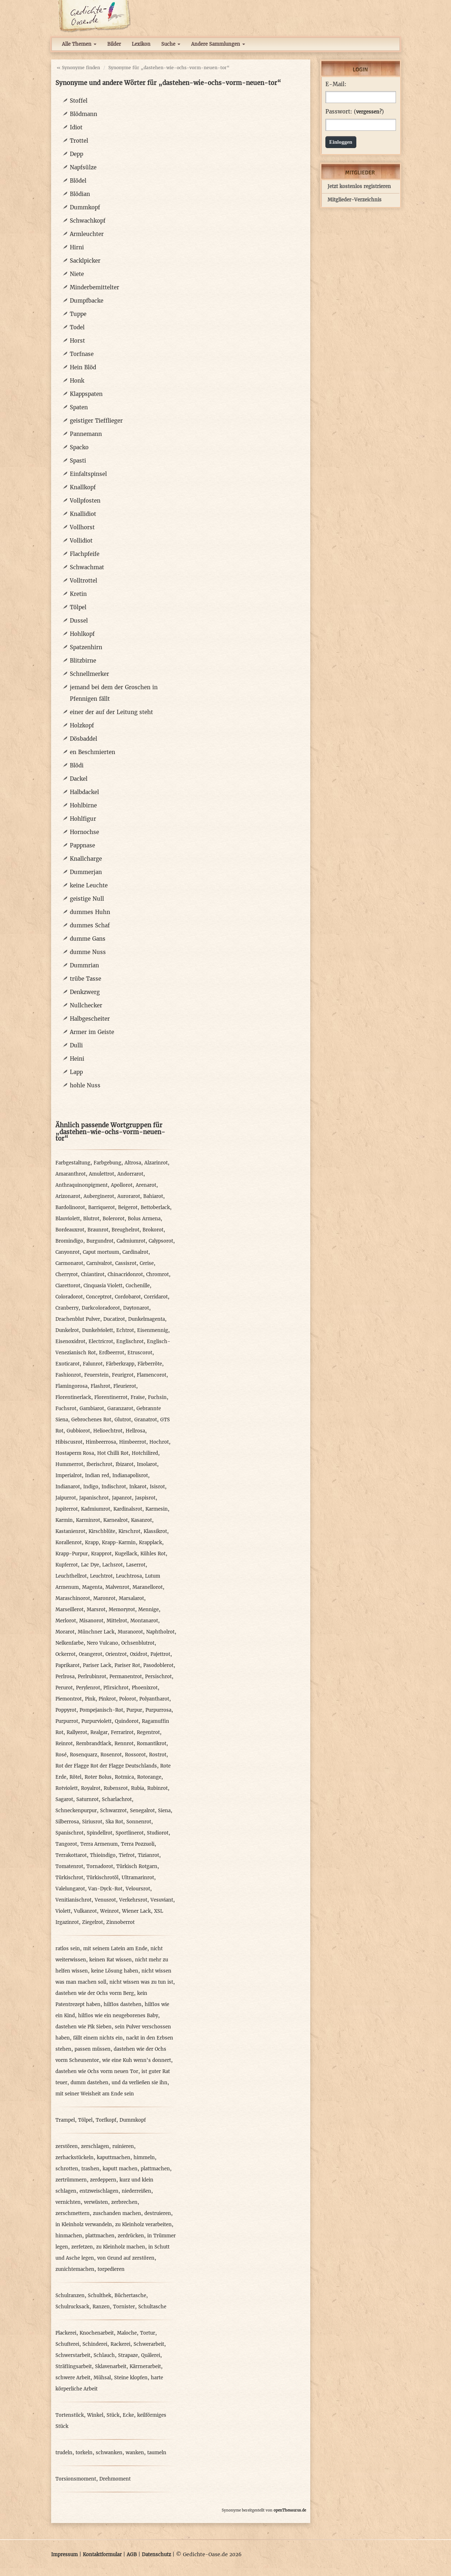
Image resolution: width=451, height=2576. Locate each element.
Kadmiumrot (95, 1509)
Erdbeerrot (111, 1353)
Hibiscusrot (68, 1442)
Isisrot (157, 1487)
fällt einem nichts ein (98, 2038)
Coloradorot (69, 1297)
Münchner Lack (96, 1632)
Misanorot (91, 1621)
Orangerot (90, 1654)
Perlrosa (65, 1676)
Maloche (127, 2333)
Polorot (127, 1699)
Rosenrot (111, 1755)
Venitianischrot (73, 1900)
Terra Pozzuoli (137, 1844)
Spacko (79, 447)
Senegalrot (142, 1811)
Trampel (65, 2120)
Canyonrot (67, 1252)
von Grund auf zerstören (125, 2258)
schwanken (109, 2453)
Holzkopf (82, 725)
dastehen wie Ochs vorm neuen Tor (96, 2071)
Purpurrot (66, 1721)
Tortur (147, 2333)
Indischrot (114, 1487)
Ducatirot (114, 1319)
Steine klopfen (131, 2378)
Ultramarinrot (138, 1878)
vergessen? (369, 112)
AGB (132, 2555)
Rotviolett (66, 1788)
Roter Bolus (98, 1777)
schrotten (66, 2169)
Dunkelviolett (97, 1330)
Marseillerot (69, 1609)
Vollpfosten (85, 500)
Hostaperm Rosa (74, 1453)
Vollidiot (81, 540)
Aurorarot (128, 1196)
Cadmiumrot (131, 1241)
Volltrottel (83, 580)
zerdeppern (103, 2180)
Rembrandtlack (93, 1744)
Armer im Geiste (92, 1032)
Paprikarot (67, 1665)
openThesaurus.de (290, 2510)
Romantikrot (151, 1744)
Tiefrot (127, 1855)
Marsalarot (131, 1598)
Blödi (77, 765)
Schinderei (94, 2344)
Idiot (76, 127)
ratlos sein (67, 1949)
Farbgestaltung (72, 1163)
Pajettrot (160, 1654)
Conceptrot (99, 1297)
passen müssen (93, 2049)
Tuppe (78, 314)
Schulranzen (70, 2295)
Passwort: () (354, 111)
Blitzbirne (83, 660)
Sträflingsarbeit (73, 2366)
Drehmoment (115, 2479)
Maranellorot (147, 1587)
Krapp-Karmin (119, 1542)
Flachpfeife (84, 554)
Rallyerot (77, 1732)
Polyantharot (154, 1699)
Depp (76, 154)
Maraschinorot (72, 1598)
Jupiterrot (66, 1509)
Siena (164, 1811)
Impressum (64, 2555)
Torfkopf (106, 2120)
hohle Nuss (85, 1085)
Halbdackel (84, 792)
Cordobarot (128, 1297)
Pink (90, 1699)
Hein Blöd (83, 367)
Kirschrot (129, 1531)
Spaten (79, 407)
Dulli (76, 1045)
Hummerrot (69, 1464)
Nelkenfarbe (69, 1643)
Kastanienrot (70, 1531)
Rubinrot (157, 1788)
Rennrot (124, 1744)
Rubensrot (116, 1788)
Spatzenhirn (86, 647)
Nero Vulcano (102, 1643)
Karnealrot (115, 1520)
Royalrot (90, 1788)
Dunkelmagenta (146, 1319)
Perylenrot (88, 1688)
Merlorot (65, 1621)
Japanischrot (94, 1498)
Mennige (148, 1609)
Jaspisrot (145, 1498)
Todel (77, 327)
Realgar (99, 1732)
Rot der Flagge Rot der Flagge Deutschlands (106, 1766)
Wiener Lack (136, 1911)
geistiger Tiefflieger (96, 420)
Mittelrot (117, 1621)
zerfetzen (82, 2247)
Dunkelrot (67, 1330)
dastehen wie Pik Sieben (83, 2027)
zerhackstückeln (74, 2157)
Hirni (77, 247)
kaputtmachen (113, 2157)
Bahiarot (153, 1196)
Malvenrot (117, 1587)
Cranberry (66, 1308)
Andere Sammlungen (218, 44)
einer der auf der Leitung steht (111, 712)
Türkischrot (69, 1878)
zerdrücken (131, 2236)
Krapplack (150, 1542)
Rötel (75, 1777)
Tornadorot (99, 1866)
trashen (90, 2169)
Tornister (124, 2307)
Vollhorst (82, 527)
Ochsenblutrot (137, 1643)
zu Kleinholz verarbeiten (143, 2224)
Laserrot (135, 1565)
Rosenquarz (83, 1755)
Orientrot (116, 1654)
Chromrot (157, 1274)
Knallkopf (83, 487)
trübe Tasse (85, 978)
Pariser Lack (97, 1665)
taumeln (156, 2453)
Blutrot (91, 1219)
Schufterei (67, 2344)
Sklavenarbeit (110, 2366)
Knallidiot (83, 514)
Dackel (78, 778)
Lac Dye (90, 1565)
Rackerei (120, 2344)
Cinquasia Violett (103, 1286)
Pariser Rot (127, 1665)
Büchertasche (130, 2295)
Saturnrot (87, 1799)
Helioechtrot (107, 1431)
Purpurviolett (96, 1721)
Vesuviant (161, 1900)
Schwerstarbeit (72, 2355)
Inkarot (137, 1487)
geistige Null (87, 898)
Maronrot (104, 1598)
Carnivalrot (99, 1263)
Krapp (92, 1542)
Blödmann (83, 114)
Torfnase (82, 354)
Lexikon (141, 44)
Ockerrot (65, 1654)
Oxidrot (138, 1654)
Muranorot (130, 1632)
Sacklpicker (85, 260)
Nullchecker (86, 1005)
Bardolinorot (70, 1207)
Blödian (80, 194)
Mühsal (102, 2378)
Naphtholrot (160, 1632)
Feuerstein (96, 1375)
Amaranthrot (70, 1174)
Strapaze (128, 2355)
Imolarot (147, 1464)
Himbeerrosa (101, 1442)
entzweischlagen (99, 2191)
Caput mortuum (101, 1252)
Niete (77, 274)
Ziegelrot (92, 1922)
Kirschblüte (102, 1531)
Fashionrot (68, 1375)
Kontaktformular (102, 2555)
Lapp (76, 1072)
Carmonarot (69, 1263)
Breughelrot (125, 1230)
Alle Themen (79, 44)
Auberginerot (99, 1196)
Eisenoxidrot (70, 1341)
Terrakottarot (71, 1855)
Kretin (78, 593)
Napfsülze (83, 167)
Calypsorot (161, 1241)
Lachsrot (112, 1565)
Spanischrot (69, 1833)
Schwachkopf (87, 220)
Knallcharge (86, 858)
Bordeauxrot (69, 1230)
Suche (170, 44)
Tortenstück (69, 2415)
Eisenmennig (152, 1330)
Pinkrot (107, 1699)
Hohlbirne (83, 805)
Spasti (78, 460)
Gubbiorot (78, 1431)
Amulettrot (101, 1174)
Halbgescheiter (90, 1018)
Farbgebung (107, 1163)
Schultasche (152, 2307)
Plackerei (65, 2333)
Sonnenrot (138, 1822)
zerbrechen (124, 2202)
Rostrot (157, 1755)
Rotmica (124, 1777)
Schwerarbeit (149, 2344)
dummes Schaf (90, 925)
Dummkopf (85, 207)
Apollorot (121, 1185)
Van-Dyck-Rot (105, 1889)
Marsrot (96, 1609)
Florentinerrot (110, 1397)
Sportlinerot (130, 1833)
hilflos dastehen (122, 2004)
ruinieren (123, 2146)
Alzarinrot (156, 1163)
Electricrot (101, 1341)
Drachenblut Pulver (77, 1319)
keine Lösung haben (114, 1971)
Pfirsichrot (115, 1688)
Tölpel (78, 607)
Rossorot (135, 1755)
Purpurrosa (158, 1710)
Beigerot (127, 1207)
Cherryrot (66, 1274)
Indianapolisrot (130, 1475)
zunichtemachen (74, 2269)
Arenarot (146, 1185)
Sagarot (64, 1799)
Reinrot (64, 1744)
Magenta (92, 1587)
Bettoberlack (155, 1207)
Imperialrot (68, 1475)
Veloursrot (138, 1889)
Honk (77, 380)
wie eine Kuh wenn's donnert (136, 2060)
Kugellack (126, 1554)
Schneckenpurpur (76, 1811)
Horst (77, 340)
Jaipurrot (65, 1498)
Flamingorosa (71, 1386)
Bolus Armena (144, 1219)
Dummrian (84, 965)
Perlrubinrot (92, 1676)
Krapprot (101, 1554)
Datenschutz (156, 2555)
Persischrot (158, 1676)
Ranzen (101, 2307)
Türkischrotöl (102, 1878)
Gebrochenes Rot (91, 1420)
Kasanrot (141, 1520)
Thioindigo (103, 1855)
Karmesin (156, 1509)
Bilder (114, 44)
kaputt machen (120, 2169)
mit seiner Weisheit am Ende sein (94, 2094)
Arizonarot (67, 1196)
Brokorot (153, 1230)
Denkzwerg (85, 992)
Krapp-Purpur (71, 1554)
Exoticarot (67, 1364)
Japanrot (122, 1498)
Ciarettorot (67, 1286)
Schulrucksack (72, 2307)
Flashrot (100, 1386)
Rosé (61, 1755)
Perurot (64, 1688)
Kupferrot (66, 1565)
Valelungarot (70, 1889)
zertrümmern (71, 2180)
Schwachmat (87, 567)
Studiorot (157, 1833)
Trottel (79, 140)
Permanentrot (125, 1676)
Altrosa (133, 1163)
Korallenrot (68, 1542)
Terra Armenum (99, 1844)
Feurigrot (123, 1375)
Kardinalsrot (127, 1509)
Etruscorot (139, 1353)
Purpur (134, 1710)
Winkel (95, 2415)
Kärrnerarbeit (145, 2366)
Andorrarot (130, 1174)
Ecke (128, 2415)
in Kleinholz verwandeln (83, 2224)
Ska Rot (114, 1822)
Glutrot (122, 1420)
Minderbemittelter (94, 287)
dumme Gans (87, 938)
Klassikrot (155, 1531)
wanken (135, 2453)
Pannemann (86, 434)
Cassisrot (125, 1263)
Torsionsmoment (75, 2479)
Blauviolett (67, 1219)
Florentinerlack (73, 1397)
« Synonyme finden (78, 67)
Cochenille (138, 1286)
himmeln (144, 2157)
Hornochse (84, 832)
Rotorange (149, 1777)
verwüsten (96, 2202)
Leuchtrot (101, 1576)
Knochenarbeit (97, 2333)
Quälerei (150, 2355)
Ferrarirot (122, 1732)
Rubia (137, 1788)
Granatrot (145, 1420)
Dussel (79, 620)
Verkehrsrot (133, 1900)
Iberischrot (99, 1464)
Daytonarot (136, 1308)
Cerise (147, 1263)
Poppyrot (65, 1710)
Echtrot (125, 1330)
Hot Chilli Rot (112, 1453)
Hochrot (159, 1442)
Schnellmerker (89, 673)
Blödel (78, 180)
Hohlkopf (82, 633)
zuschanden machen (117, 2213)
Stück (113, 2415)
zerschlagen (95, 2146)
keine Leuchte (89, 885)
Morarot (65, 1632)
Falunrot (93, 1364)
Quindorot (127, 1721)
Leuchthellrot (71, 1576)
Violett (63, 1911)
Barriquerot (101, 1207)
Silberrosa (67, 1822)
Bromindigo (69, 1241)
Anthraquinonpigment (81, 1185)
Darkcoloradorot (101, 1308)
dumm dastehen (89, 2083)
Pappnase (82, 845)
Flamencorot (151, 1375)
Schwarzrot (113, 1811)
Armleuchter (87, 234)
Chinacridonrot (125, 1274)
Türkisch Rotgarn (136, 1866)
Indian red (97, 1475)
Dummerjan (86, 872)
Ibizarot (125, 1464)
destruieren (157, 2213)
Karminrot (88, 1520)
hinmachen (68, 2236)
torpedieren (111, 2269)
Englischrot (130, 1341)
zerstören (66, 2146)
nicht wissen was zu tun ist (141, 1982)
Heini (77, 1058)
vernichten (68, 2202)
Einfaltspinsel (88, 474)
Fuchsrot (65, 1408)
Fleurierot (124, 1386)
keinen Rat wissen (110, 1960)
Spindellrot (99, 1833)
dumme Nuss (88, 952)
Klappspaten (86, 394)
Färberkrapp (120, 1364)
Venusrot (105, 1900)
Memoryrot (122, 1609)
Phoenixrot (145, 1688)
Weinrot (109, 1911)
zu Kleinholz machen (120, 2247)
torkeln (84, 2453)
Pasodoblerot (158, 1665)
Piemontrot (68, 1699)
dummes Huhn (90, 912)
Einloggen (340, 142)
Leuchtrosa (129, 1576)
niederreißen (136, 2191)
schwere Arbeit (72, 2378)
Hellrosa (135, 1431)
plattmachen (155, 2169)
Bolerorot (114, 1219)
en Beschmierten (92, 752)
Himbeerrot (132, 1442)
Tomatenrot (69, 1866)
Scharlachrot (117, 1799)
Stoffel (78, 100)
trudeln (63, 2453)
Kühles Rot (153, 1554)
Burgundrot (99, 1241)
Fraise (138, 1397)
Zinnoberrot (120, 1922)
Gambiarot (92, 1408)
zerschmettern (72, 2213)
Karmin (64, 1520)
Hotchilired (145, 1453)
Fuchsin (157, 1397)
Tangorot (66, 1844)
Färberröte (149, 1364)
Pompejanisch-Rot (101, 1710)
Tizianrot (148, 1855)
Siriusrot (92, 1822)
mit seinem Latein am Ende (115, 1949)
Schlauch (104, 2355)
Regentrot (148, 1732)
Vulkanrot (85, 1911)
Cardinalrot (135, 1252)
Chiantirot (92, 1274)
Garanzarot (120, 1408)
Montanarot (144, 1621)
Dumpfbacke (86, 300)
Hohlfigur (83, 818)
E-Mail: (335, 84)
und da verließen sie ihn (139, 2083)
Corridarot (156, 1297)
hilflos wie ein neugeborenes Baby (118, 2016)
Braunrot (97, 1230)
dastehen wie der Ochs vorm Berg (94, 1993)
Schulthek (99, 2295)
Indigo (90, 1487)
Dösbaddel (83, 738)
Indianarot (67, 1487)
